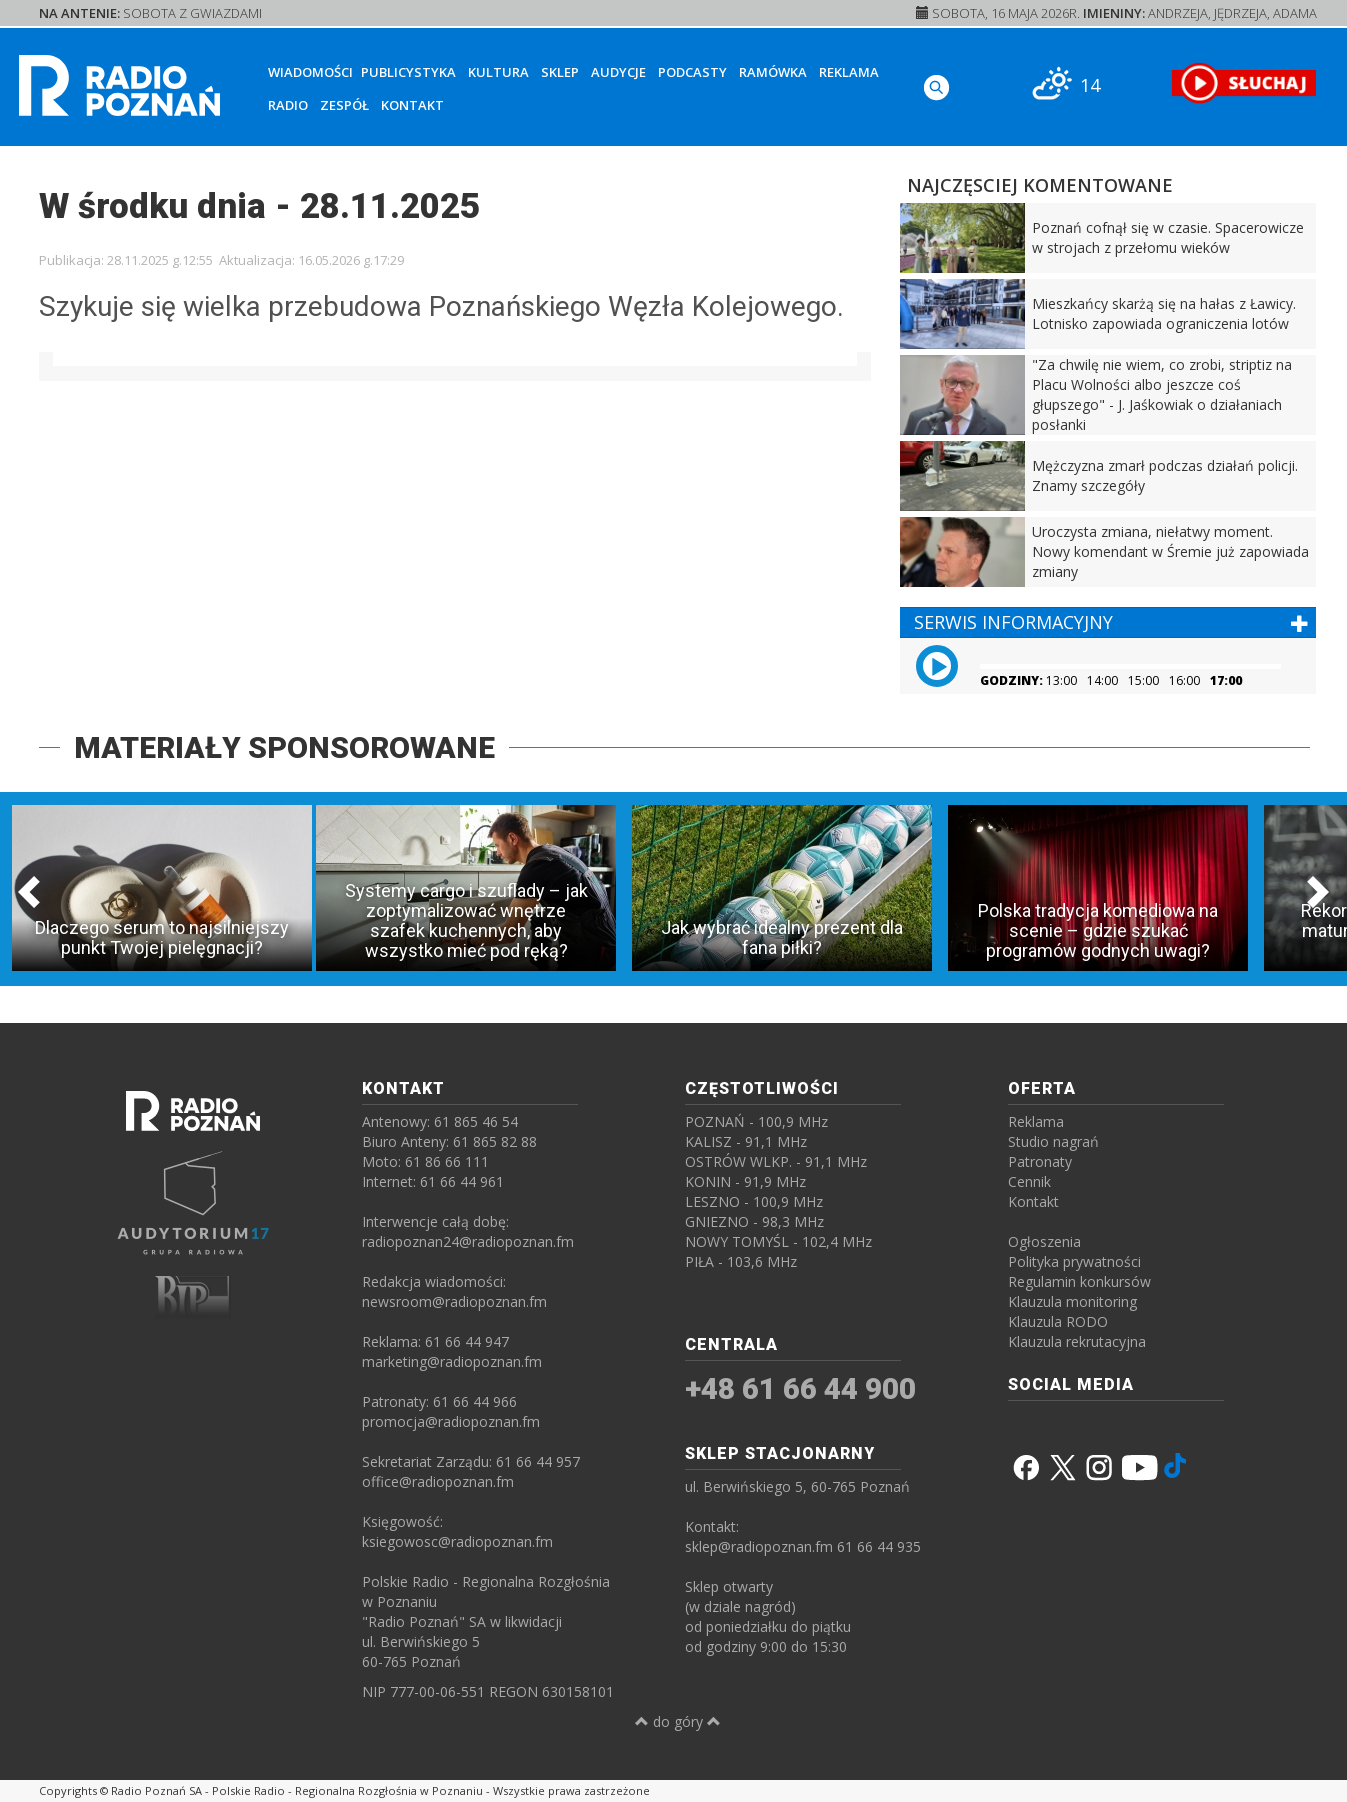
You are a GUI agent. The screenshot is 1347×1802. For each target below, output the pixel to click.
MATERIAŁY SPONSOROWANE (284, 747)
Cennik (1029, 1181)
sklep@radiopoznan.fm (759, 1546)
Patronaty (1040, 1161)
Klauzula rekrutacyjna (1077, 1341)
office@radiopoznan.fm (438, 1481)
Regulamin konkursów (1079, 1281)
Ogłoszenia (1044, 1241)
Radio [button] (288, 105)
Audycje (618, 72)
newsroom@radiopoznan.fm (454, 1301)
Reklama (849, 72)
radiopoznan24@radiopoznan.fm (468, 1241)
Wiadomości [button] (310, 72)
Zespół (344, 105)
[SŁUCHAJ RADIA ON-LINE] (1243, 83)
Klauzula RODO (1058, 1321)
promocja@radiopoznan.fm (451, 1421)
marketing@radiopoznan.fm (452, 1361)
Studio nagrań (1053, 1141)
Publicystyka (408, 72)
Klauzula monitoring (1072, 1301)
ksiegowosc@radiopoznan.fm (457, 1541)
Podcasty (692, 72)
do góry (678, 1721)
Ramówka (773, 72)
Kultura (498, 72)
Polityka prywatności (1074, 1261)
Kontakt (412, 105)
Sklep (560, 72)
